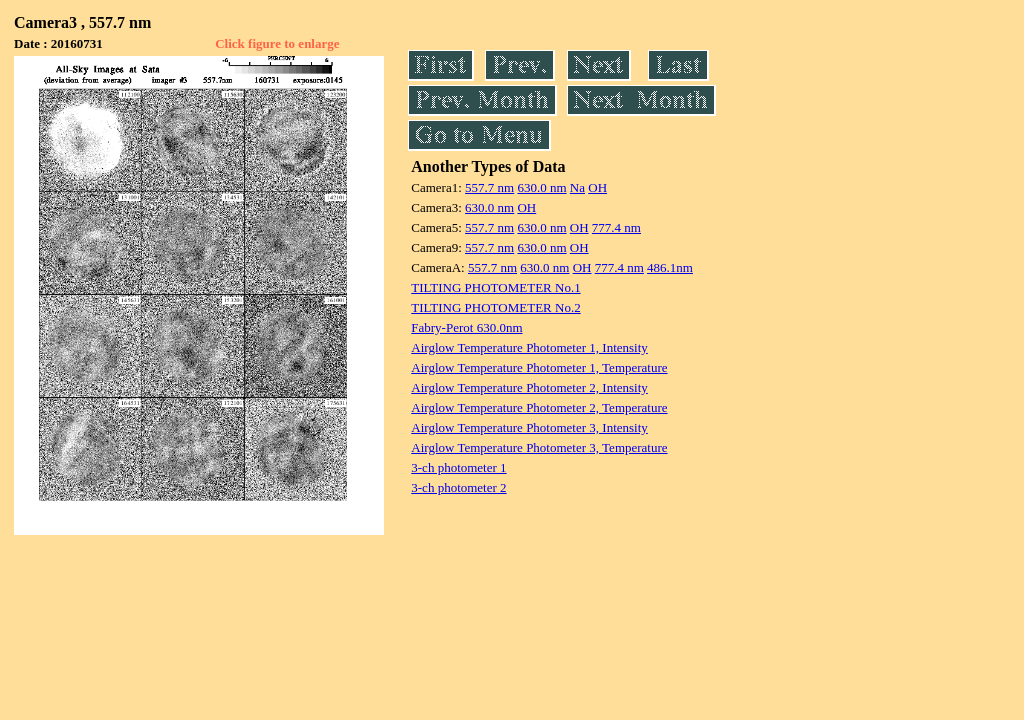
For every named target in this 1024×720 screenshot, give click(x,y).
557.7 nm (489, 187)
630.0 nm (541, 187)
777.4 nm (616, 227)
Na (577, 187)
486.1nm (670, 267)
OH (597, 187)
